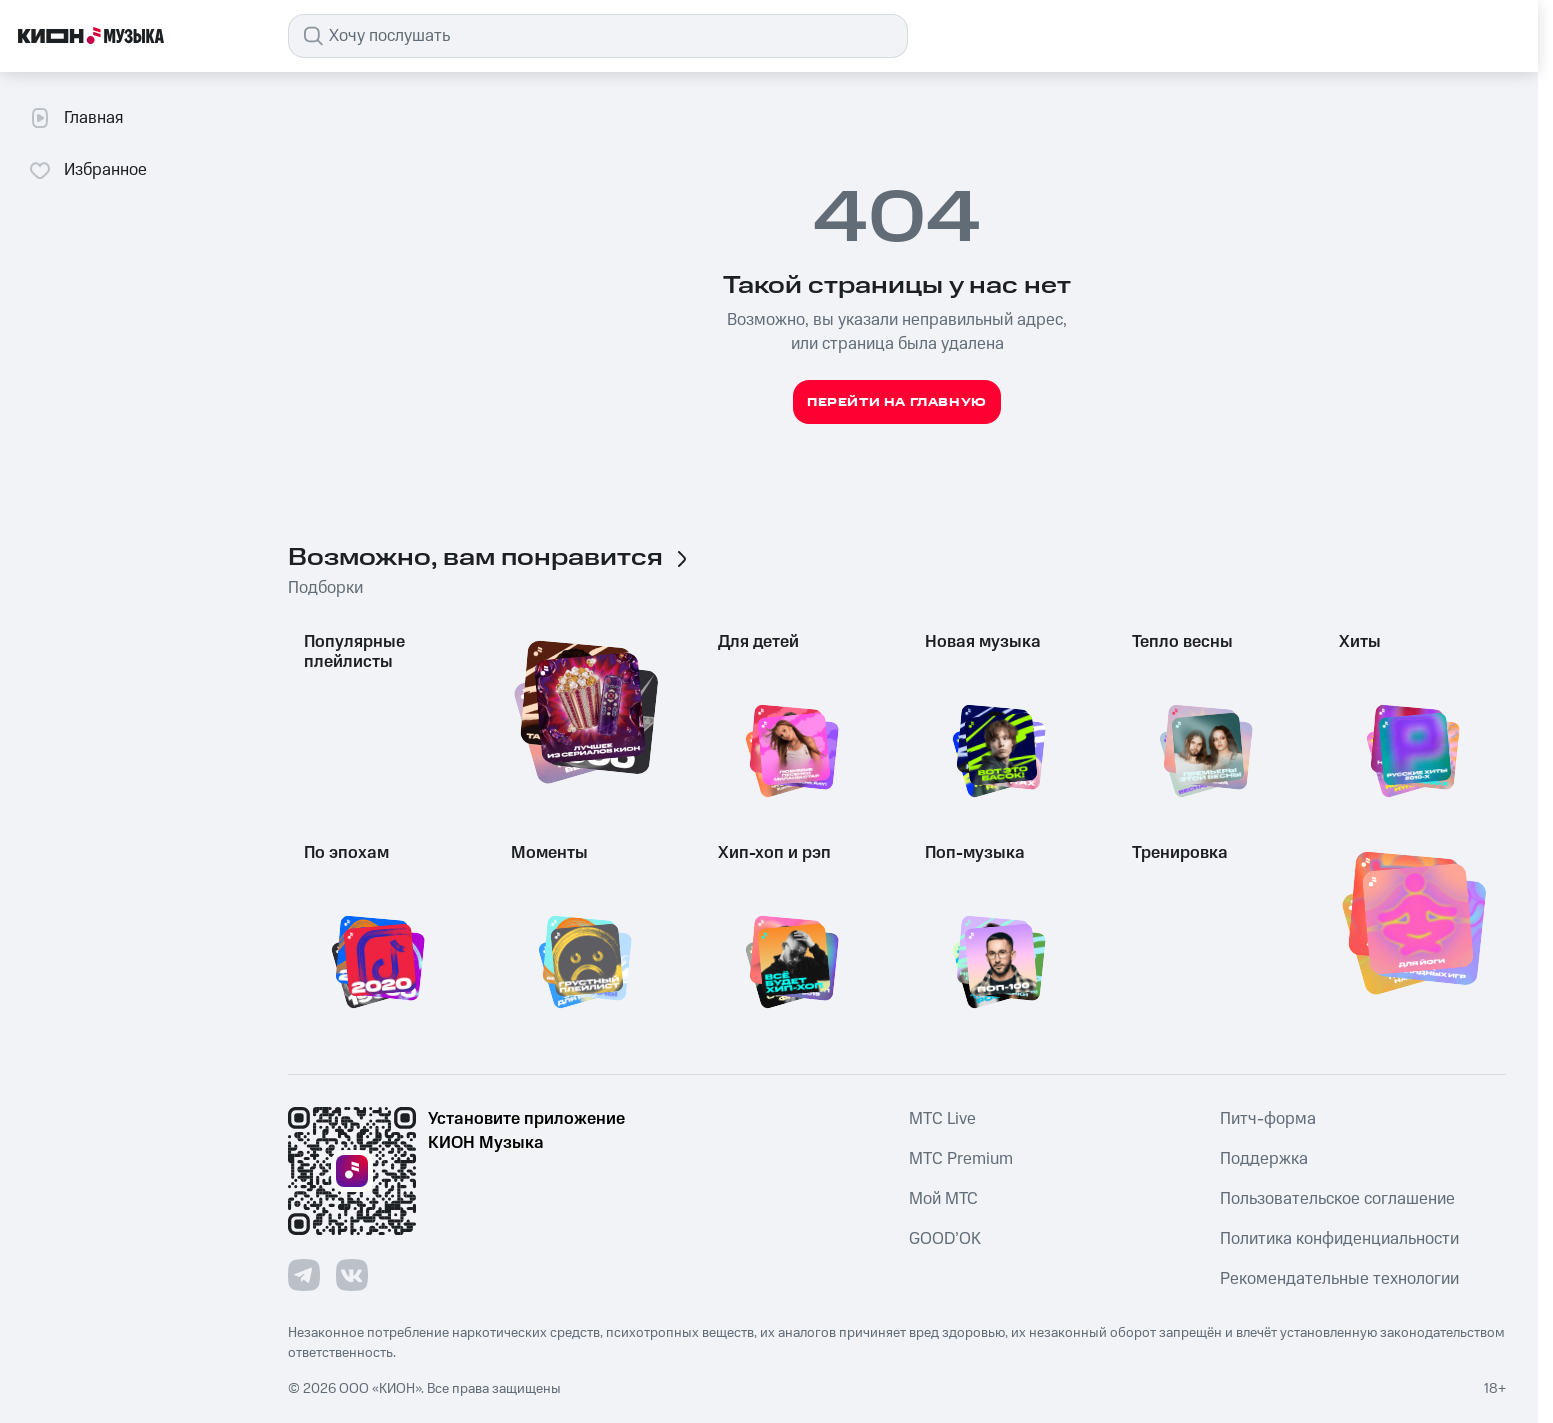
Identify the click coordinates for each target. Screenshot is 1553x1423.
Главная (75, 118)
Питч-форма (1268, 1119)
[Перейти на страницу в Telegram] (304, 1275)
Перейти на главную (897, 402)
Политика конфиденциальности (1339, 1239)
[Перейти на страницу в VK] (352, 1275)
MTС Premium (961, 1159)
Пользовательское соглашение (1337, 1199)
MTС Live (942, 1119)
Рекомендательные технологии (1339, 1279)
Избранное (87, 170)
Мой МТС (943, 1199)
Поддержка (1264, 1159)
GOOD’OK (945, 1239)
